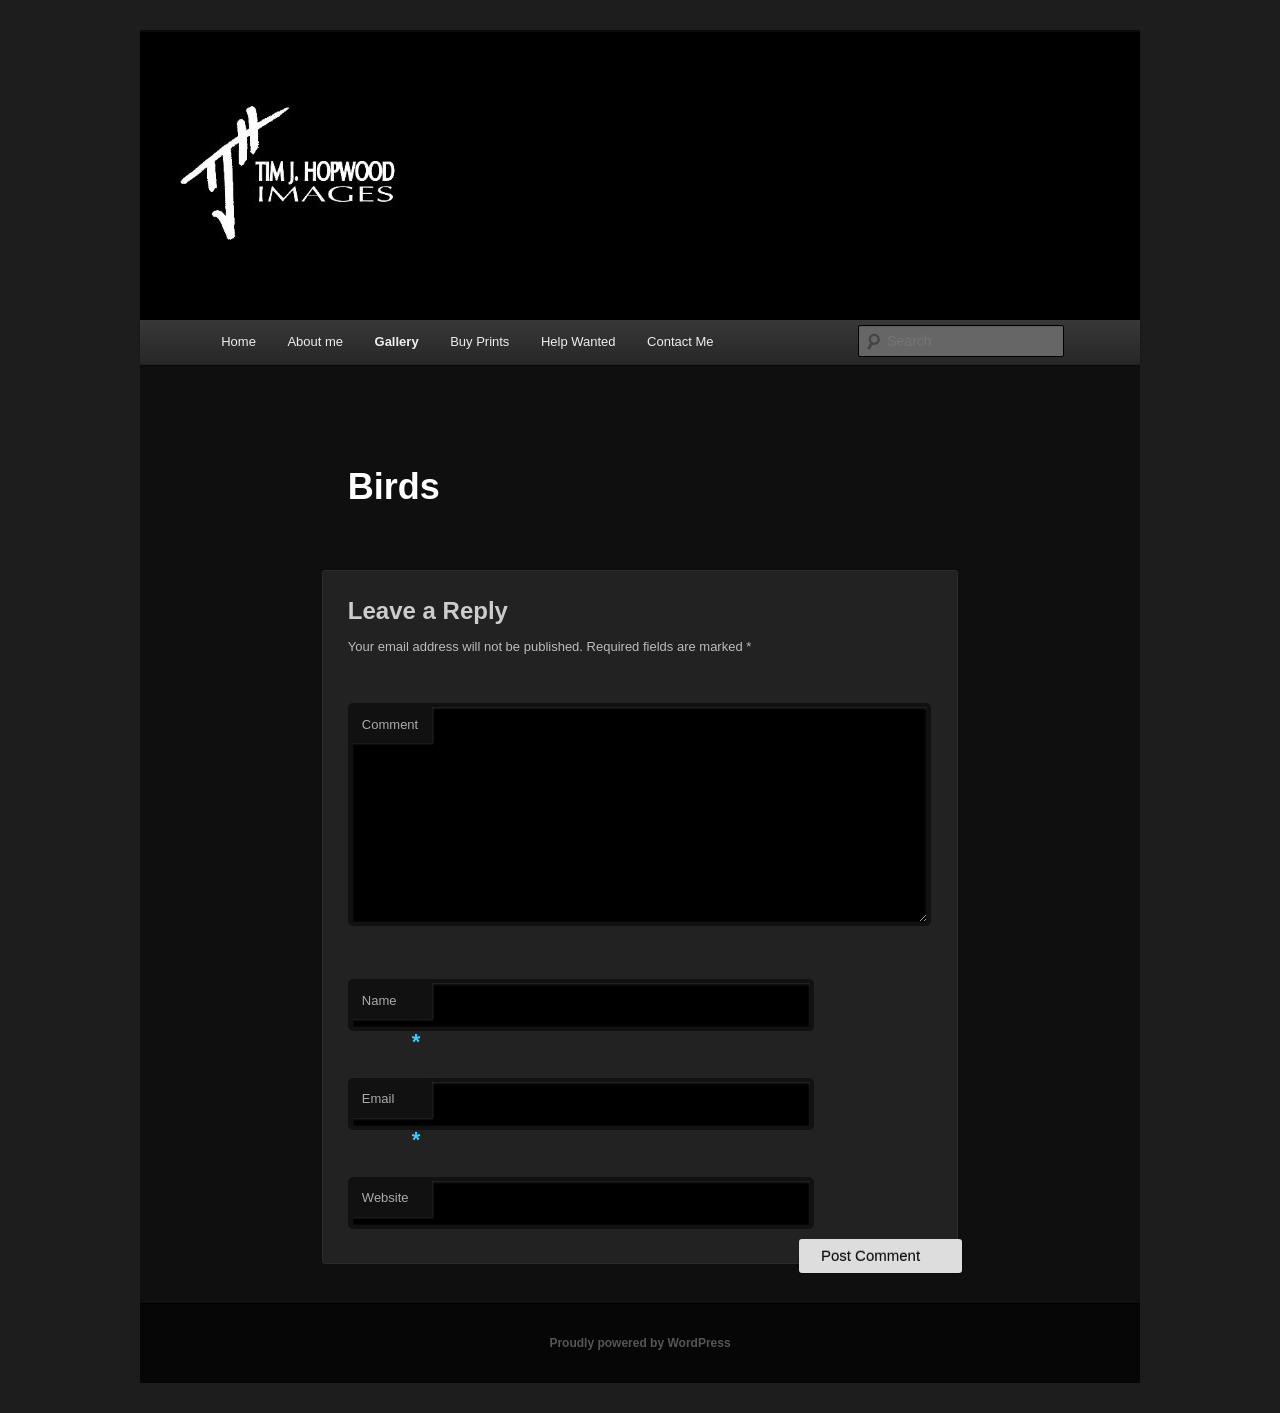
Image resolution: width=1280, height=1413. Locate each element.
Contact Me (680, 341)
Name (391, 1006)
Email (391, 1104)
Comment (390, 724)
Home (238, 341)
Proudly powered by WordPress (639, 1343)
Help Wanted (578, 341)
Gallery (397, 341)
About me (315, 341)
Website (385, 1197)
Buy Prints (479, 341)
